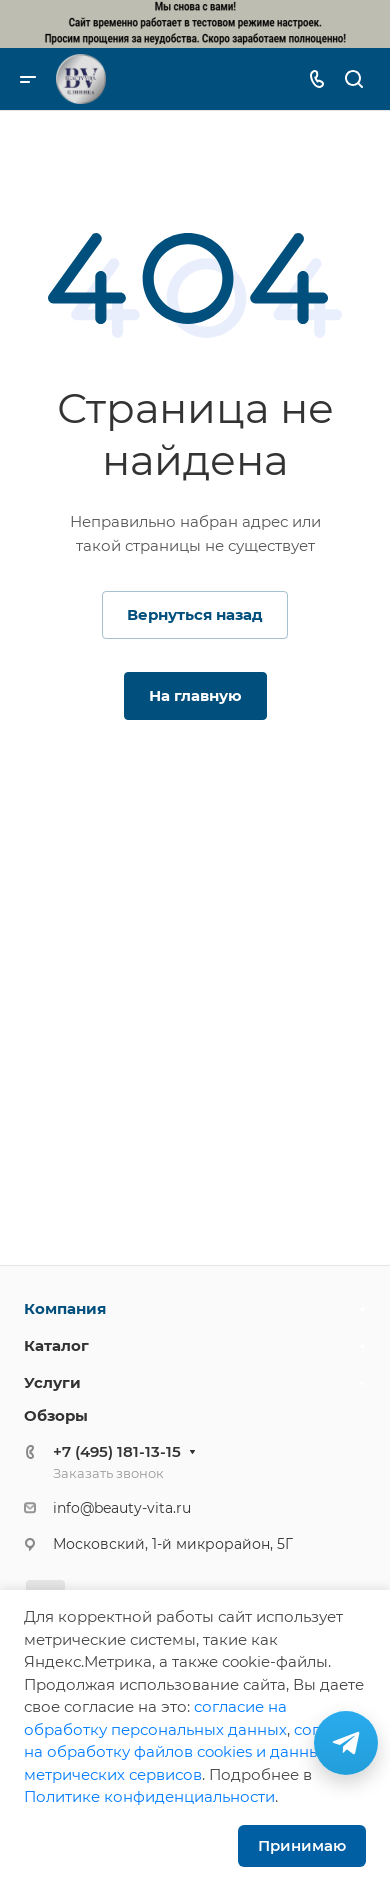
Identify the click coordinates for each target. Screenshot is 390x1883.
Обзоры (56, 1415)
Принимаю (302, 1845)
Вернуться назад (195, 614)
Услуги (52, 1382)
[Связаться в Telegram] (346, 1743)
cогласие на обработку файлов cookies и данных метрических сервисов (194, 1752)
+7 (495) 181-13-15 (117, 1451)
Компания (65, 1308)
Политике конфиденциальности (149, 1796)
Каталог (56, 1345)
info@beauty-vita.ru (122, 1508)
